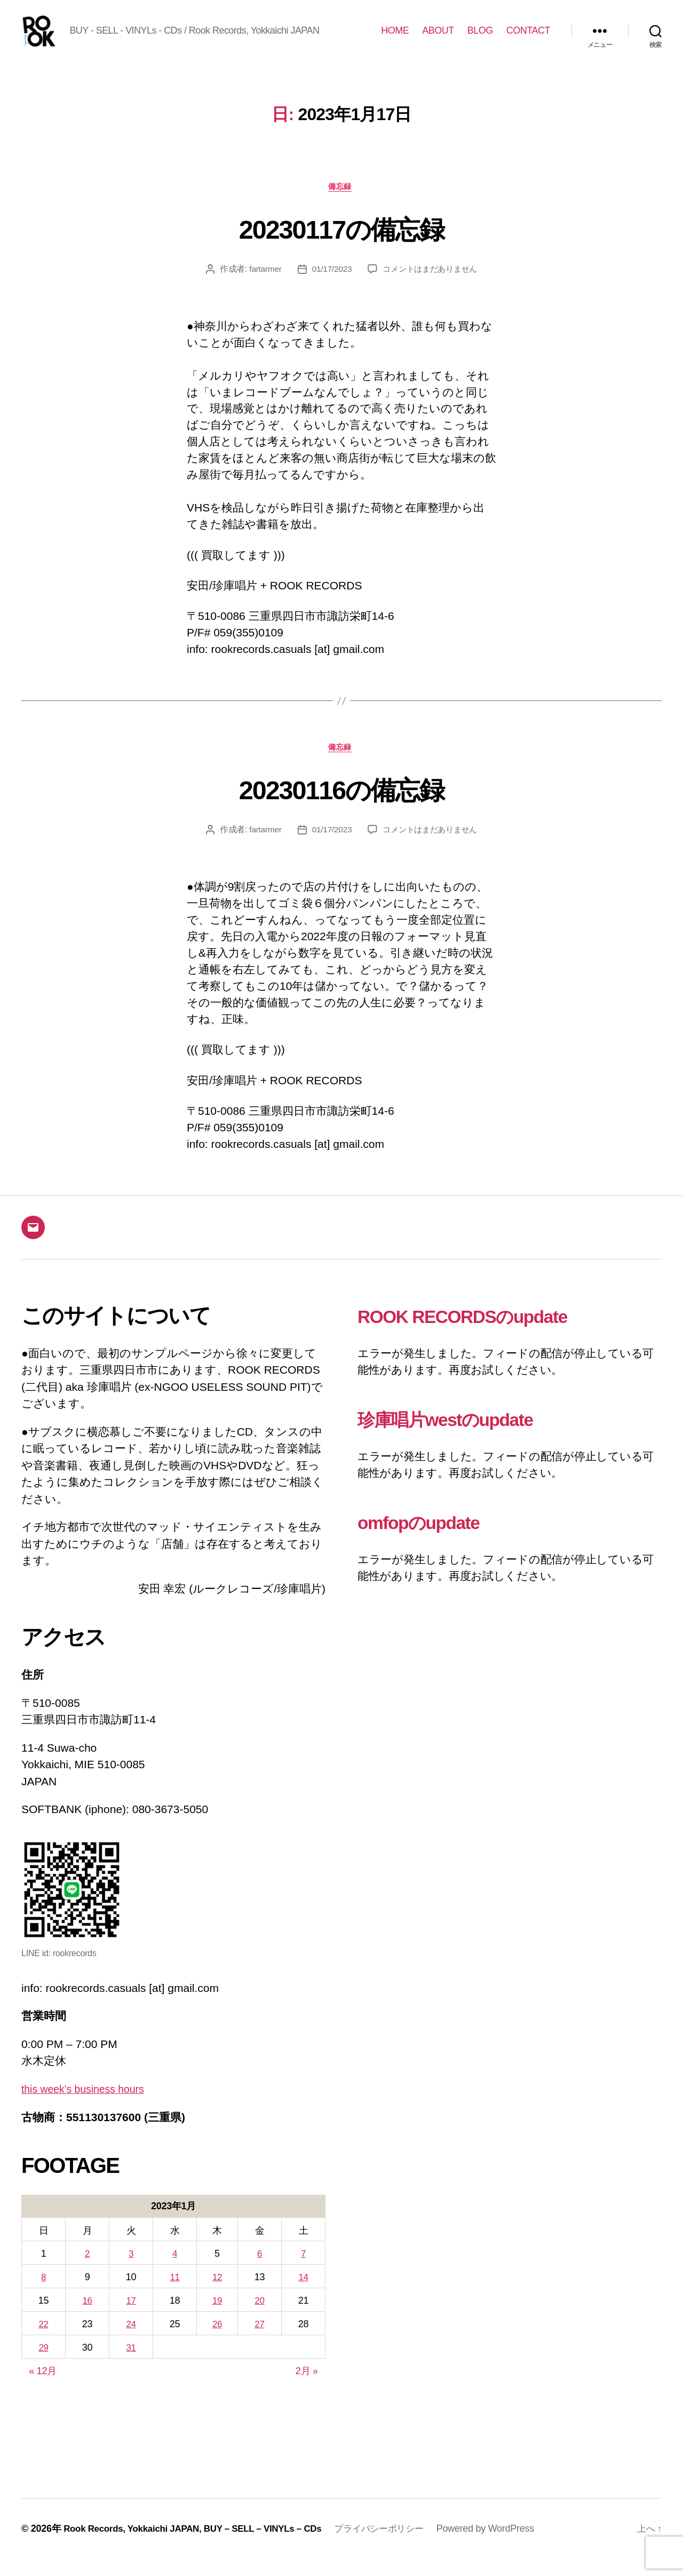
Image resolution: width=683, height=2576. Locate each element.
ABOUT (438, 38)
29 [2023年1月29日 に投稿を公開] (43, 2365)
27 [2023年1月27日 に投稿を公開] (260, 2342)
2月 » (307, 2388)
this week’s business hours (87, 2108)
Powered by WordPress (508, 2545)
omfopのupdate (431, 1541)
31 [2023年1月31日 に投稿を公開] (130, 2365)
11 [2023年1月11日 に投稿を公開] (173, 2295)
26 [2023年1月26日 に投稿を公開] (217, 2342)
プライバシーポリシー (399, 2545)
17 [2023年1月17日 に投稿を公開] (130, 2319)
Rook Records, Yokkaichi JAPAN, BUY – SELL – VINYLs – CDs (201, 2545)
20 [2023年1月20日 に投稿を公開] (260, 2319)
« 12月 (43, 2388)
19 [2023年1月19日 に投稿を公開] (217, 2319)
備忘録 (341, 203)
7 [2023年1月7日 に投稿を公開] (303, 2272)
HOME (395, 38)
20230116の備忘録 (341, 807)
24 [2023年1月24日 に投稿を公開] (130, 2342)
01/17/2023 (329, 286)
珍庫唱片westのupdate (463, 1438)
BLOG (480, 38)
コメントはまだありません (431, 286)
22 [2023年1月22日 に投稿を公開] (43, 2342)
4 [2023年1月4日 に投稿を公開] (173, 2272)
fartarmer (261, 286)
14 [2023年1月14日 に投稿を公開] (303, 2295)
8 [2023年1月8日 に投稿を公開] (43, 2295)
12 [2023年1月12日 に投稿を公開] (217, 2295)
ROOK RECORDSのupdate (483, 1335)
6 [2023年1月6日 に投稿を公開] (260, 2272)
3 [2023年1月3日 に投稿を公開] (130, 2272)
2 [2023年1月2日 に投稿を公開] (87, 2272)
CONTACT (528, 38)
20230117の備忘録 (341, 244)
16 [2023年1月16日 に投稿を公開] (87, 2319)
